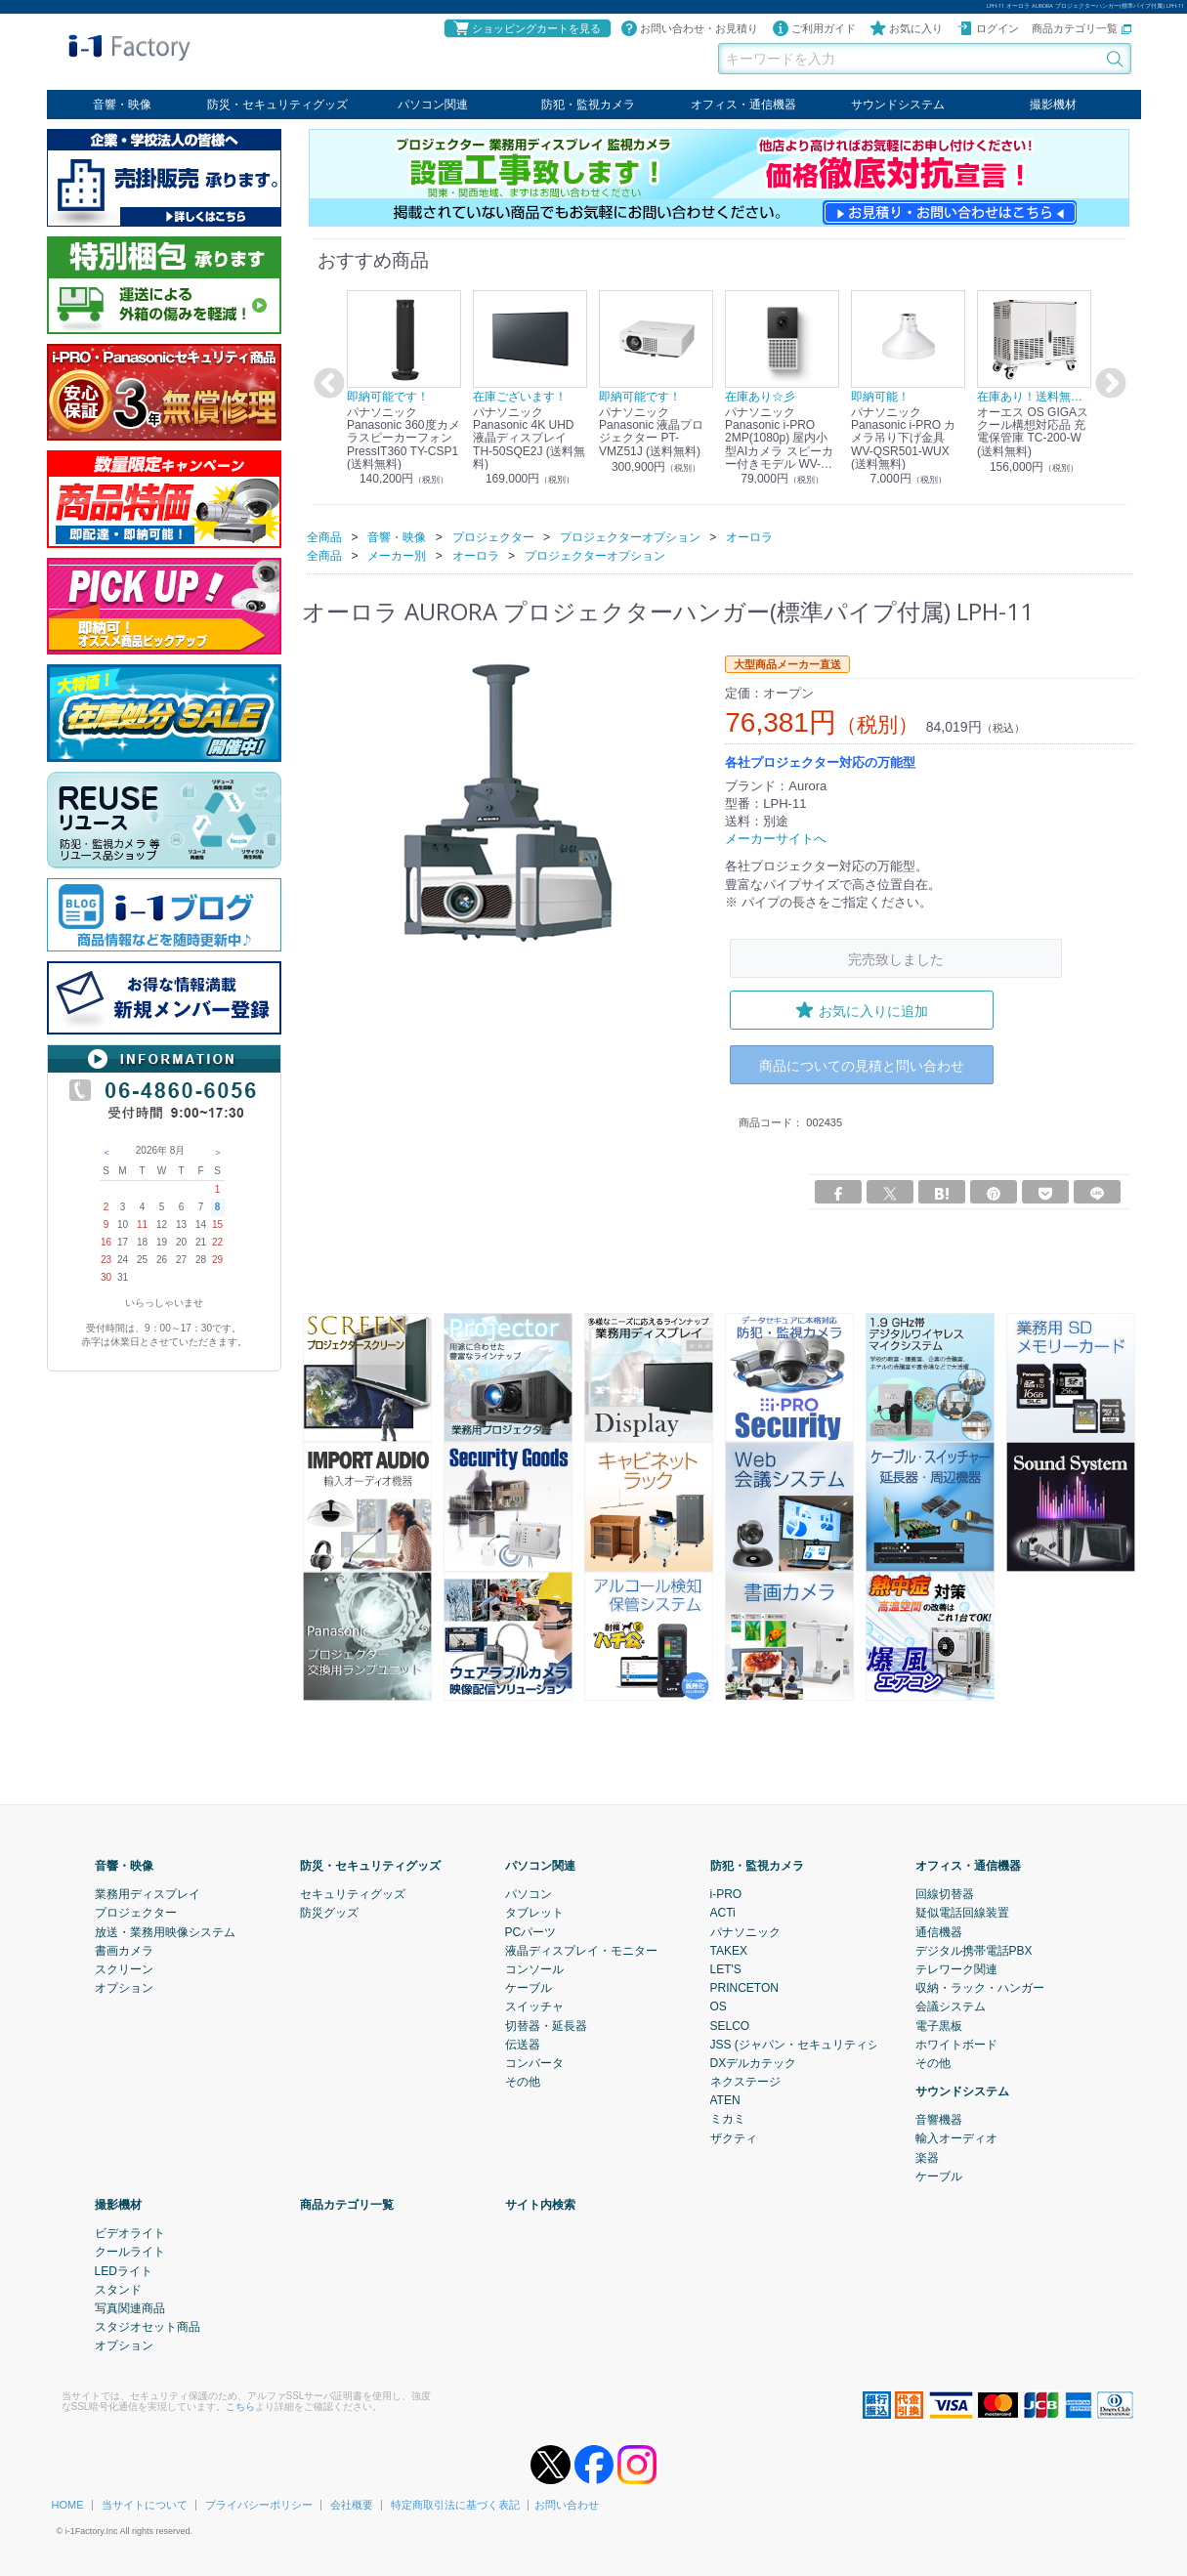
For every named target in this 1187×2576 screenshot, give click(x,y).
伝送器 (522, 2043)
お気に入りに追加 (861, 1010)
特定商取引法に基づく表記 (455, 2504)
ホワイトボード (956, 2043)
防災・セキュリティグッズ (277, 104)
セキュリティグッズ (352, 1893)
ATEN (725, 2099)
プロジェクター (136, 1913)
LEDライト (123, 2270)
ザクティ (733, 2137)
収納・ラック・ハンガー (979, 1987)
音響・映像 (122, 104)
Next (1108, 384)
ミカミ (727, 2119)
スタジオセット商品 (147, 2326)
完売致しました (896, 959)
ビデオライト (130, 2232)
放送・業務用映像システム (165, 1931)
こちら (240, 2405)
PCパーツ (531, 1931)
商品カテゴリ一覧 (1081, 28)
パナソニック (745, 1931)
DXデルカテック (753, 2062)
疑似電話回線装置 (962, 1913)
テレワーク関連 (956, 1968)
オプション (124, 1987)
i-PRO (726, 1893)
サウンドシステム (898, 104)
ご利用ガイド (814, 28)
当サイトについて (145, 2504)
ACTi (723, 1913)
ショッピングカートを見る (526, 28)
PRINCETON (744, 1987)
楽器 (927, 2157)
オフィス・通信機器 (743, 104)
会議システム (950, 2005)
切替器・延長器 (546, 2025)
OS (718, 2005)
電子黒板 (938, 2025)
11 (142, 1224)
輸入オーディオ (956, 2138)
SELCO (730, 2025)
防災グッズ (329, 1913)
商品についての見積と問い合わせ (861, 1065)
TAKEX (728, 1950)
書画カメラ (124, 1950)
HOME (68, 2504)
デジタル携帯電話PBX (974, 1950)
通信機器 (938, 1931)
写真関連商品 (130, 2307)
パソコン (528, 1893)
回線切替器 (944, 1893)
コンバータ (534, 2062)
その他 (522, 2081)
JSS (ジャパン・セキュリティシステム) (814, 2043)
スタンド (118, 2289)
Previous (326, 384)
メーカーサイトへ (776, 838)
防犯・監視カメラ (588, 104)
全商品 (324, 536)
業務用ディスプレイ (147, 1893)
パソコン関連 (433, 104)
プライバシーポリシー (259, 2504)
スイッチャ (534, 2005)
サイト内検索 (540, 2204)
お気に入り (906, 28)
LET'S (726, 1968)
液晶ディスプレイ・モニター (581, 1950)
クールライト (130, 2252)
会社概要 (351, 2504)
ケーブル (528, 1987)
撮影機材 (1053, 104)
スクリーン (124, 1968)
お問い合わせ (566, 2504)
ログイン (987, 28)
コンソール (534, 1968)
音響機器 (938, 2119)
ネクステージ (745, 2081)
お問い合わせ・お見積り (689, 28)
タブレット (534, 1913)
